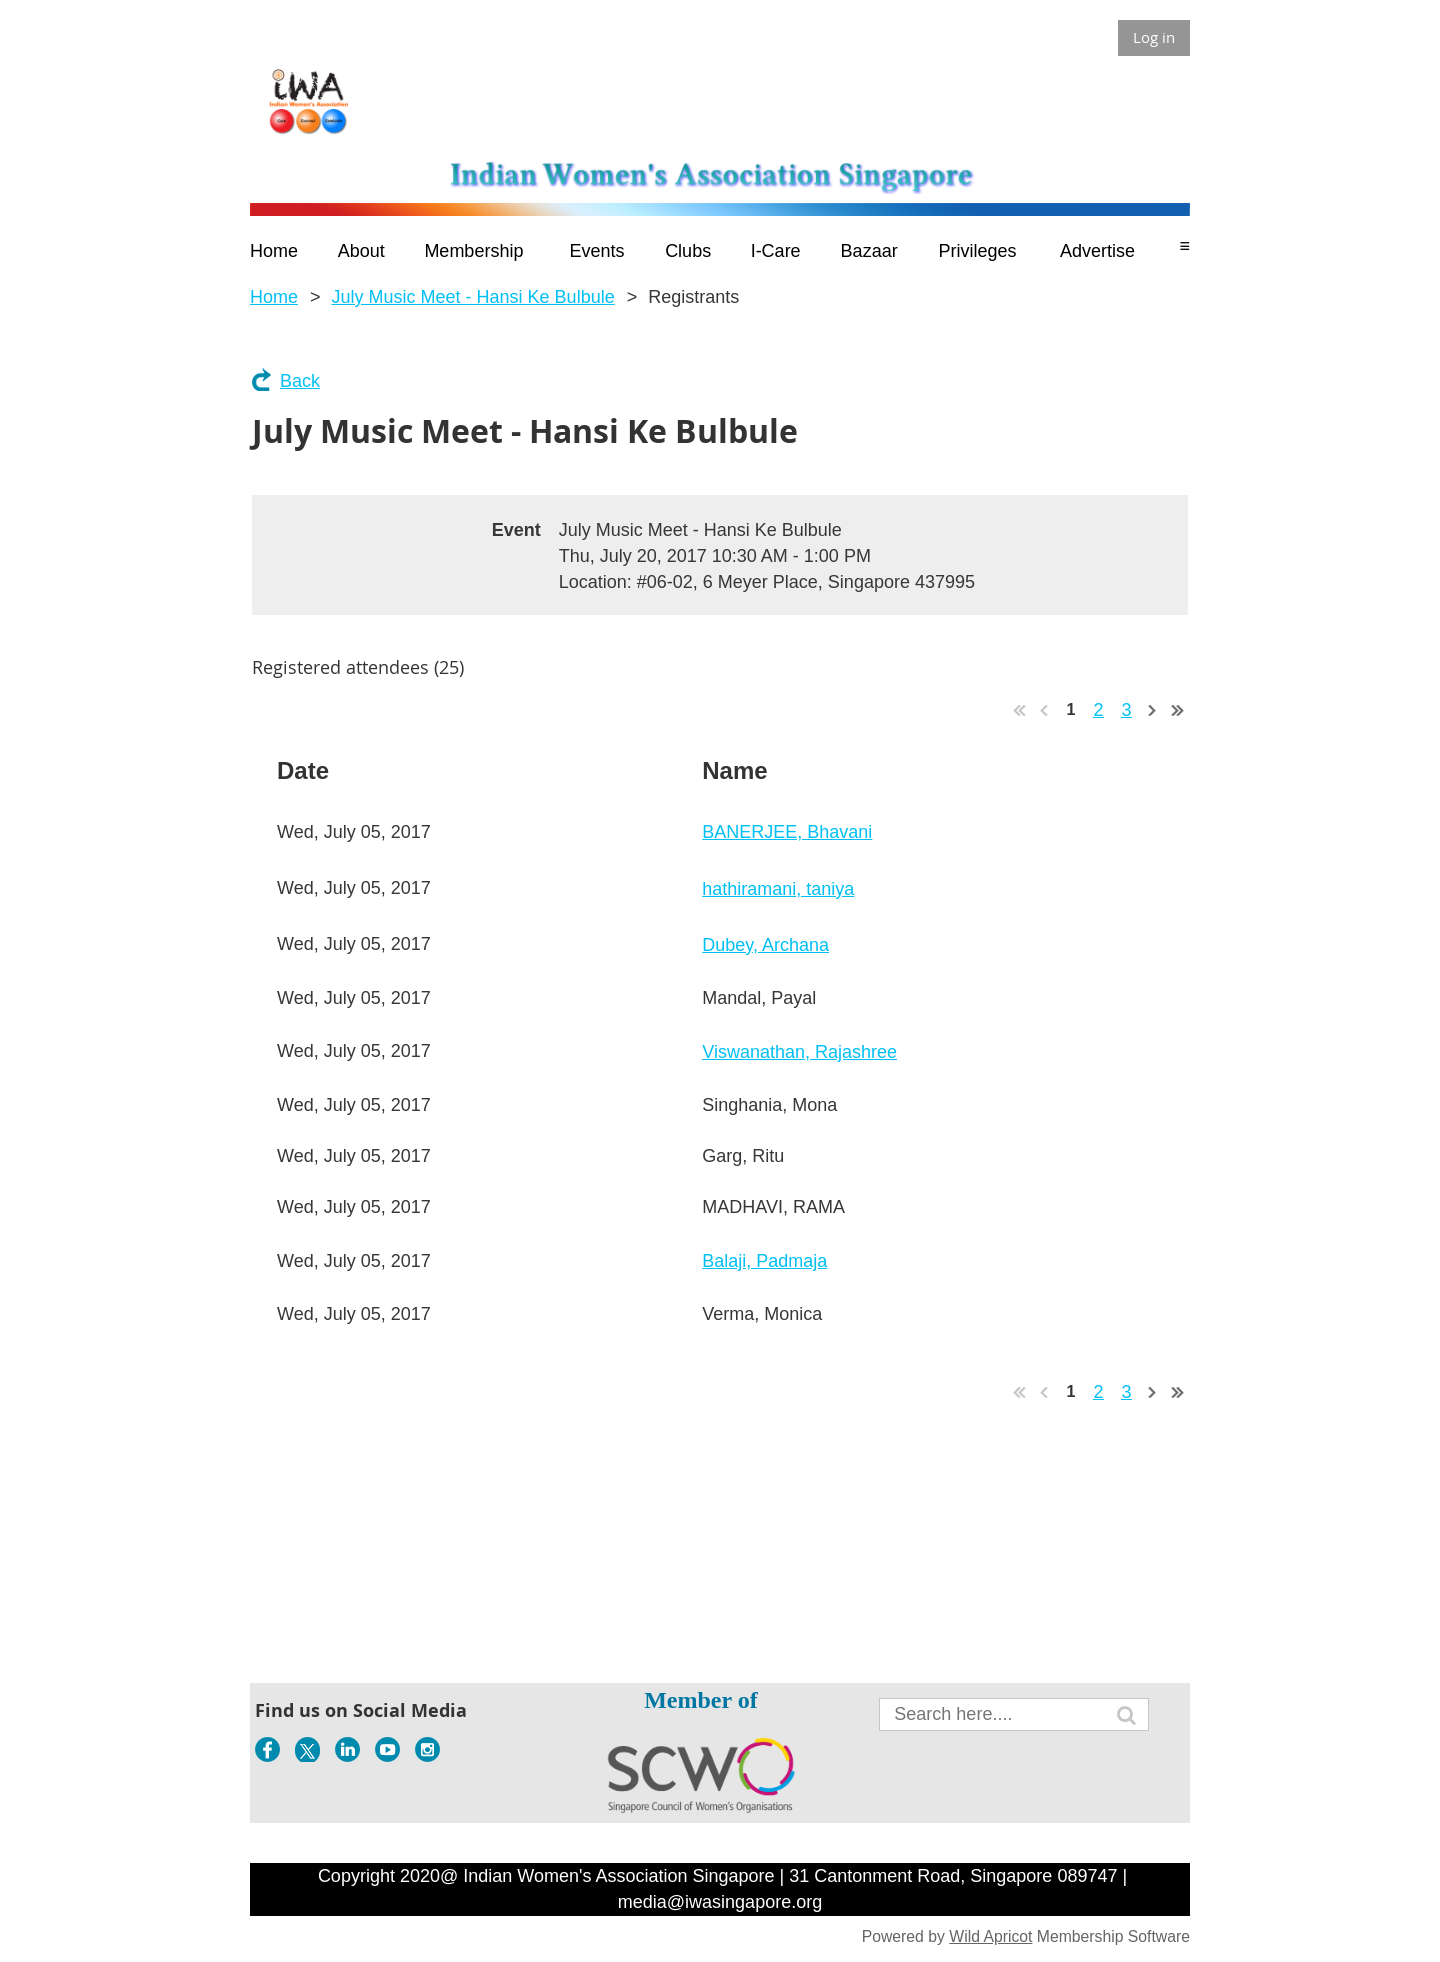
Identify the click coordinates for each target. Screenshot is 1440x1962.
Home (274, 297)
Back (300, 381)
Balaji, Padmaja (764, 1261)
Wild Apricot (990, 1936)
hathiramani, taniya (778, 889)
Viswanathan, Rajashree (799, 1052)
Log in (1154, 37)
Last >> (1178, 710)
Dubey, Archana (765, 945)
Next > (1153, 710)
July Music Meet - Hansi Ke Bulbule (473, 297)
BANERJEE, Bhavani (787, 832)
